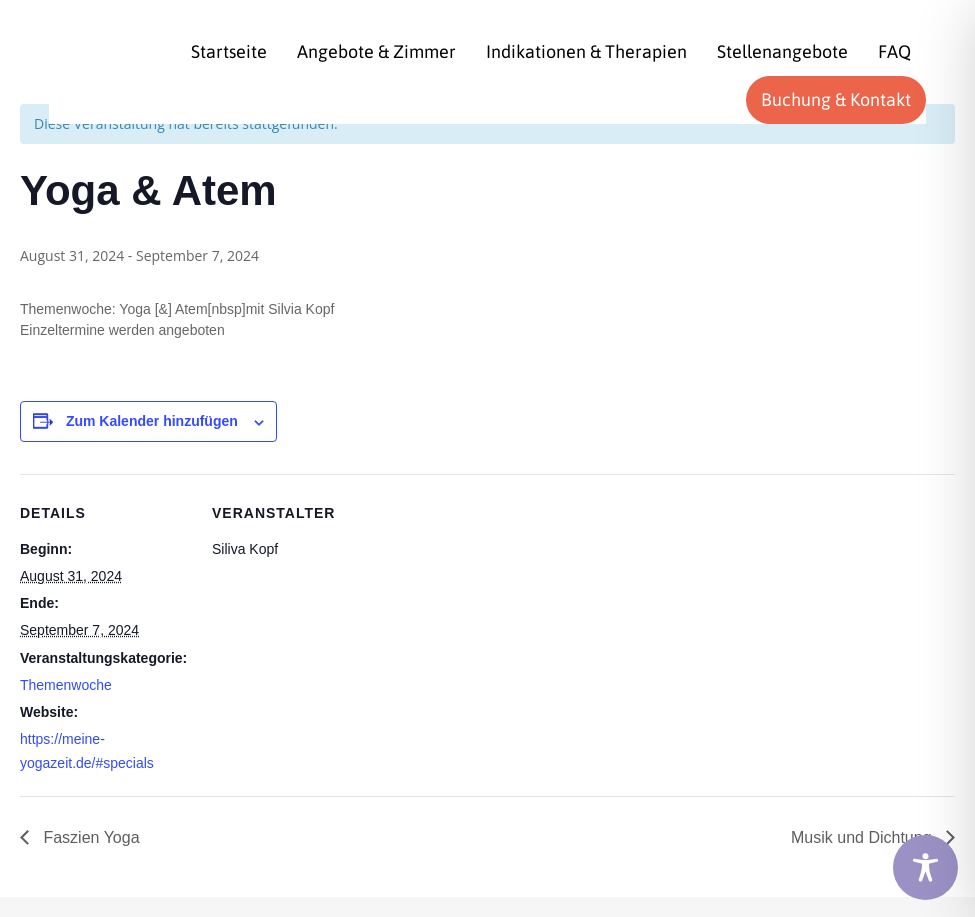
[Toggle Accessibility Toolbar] (925, 867)
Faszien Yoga (89, 837)
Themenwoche (66, 685)
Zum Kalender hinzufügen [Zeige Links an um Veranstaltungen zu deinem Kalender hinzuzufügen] (152, 421)
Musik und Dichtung (863, 837)
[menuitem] (229, 52)
